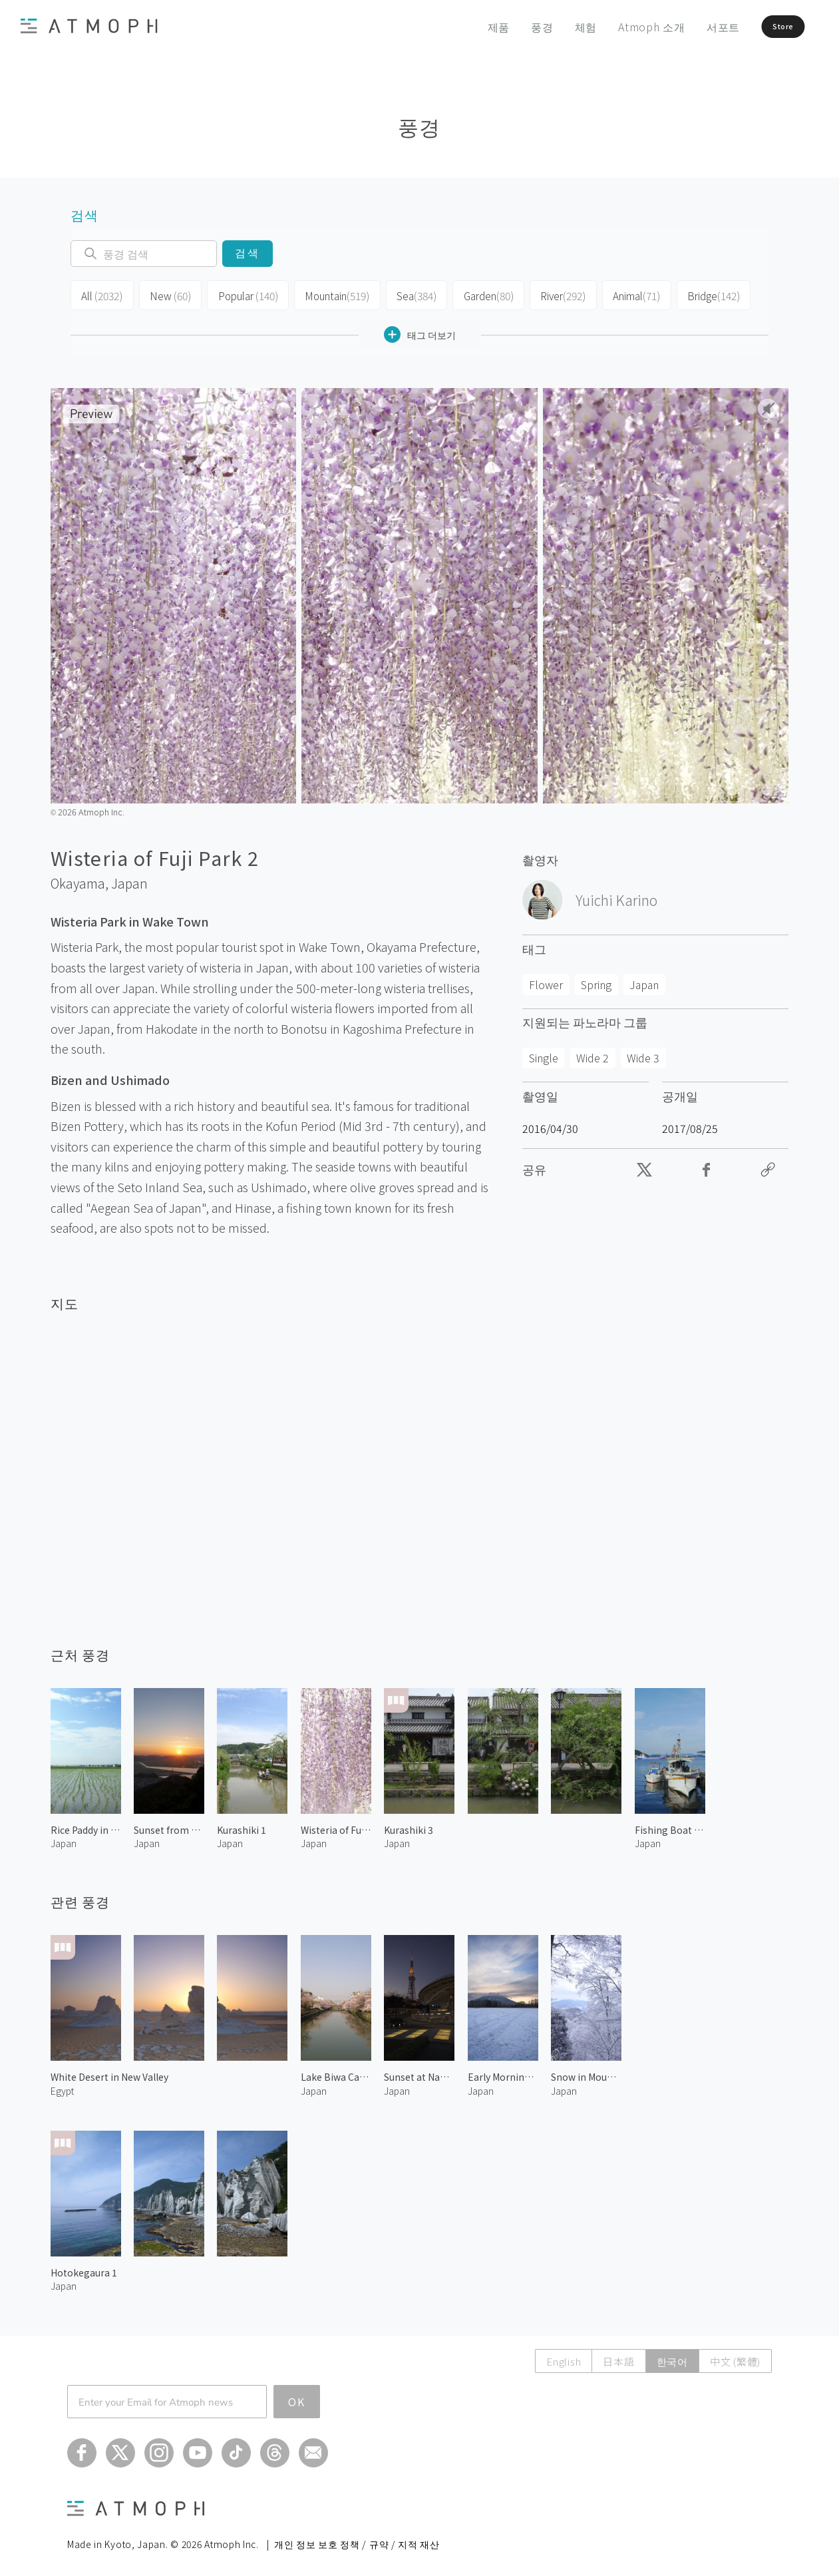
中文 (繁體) (735, 2357)
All (100, 294)
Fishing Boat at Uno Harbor (670, 1825)
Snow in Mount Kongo (586, 2073)
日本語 (618, 2357)
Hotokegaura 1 (84, 2269)
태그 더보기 (420, 331)
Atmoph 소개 (620, 27)
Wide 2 (592, 1054)
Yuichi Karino (616, 897)
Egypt (62, 2086)
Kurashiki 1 (241, 1825)
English (563, 2357)
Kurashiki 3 (408, 1825)
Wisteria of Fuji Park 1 (336, 1825)
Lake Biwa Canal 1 (336, 2073)
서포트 (692, 27)
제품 (467, 27)
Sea (406, 294)
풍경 (511, 27)
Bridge (699, 294)
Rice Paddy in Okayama (86, 1825)
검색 (247, 253)
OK (296, 2398)
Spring (596, 981)
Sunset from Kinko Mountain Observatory (169, 1825)
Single (543, 1054)
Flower (546, 981)
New (166, 294)
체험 (555, 27)
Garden (477, 294)
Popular (242, 294)
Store (764, 27)
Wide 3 (643, 1054)
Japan (129, 880)
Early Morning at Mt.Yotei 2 (503, 2073)
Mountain (329, 294)
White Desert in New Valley (109, 2073)
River (551, 294)
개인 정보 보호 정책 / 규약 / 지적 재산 (357, 2540)
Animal (623, 294)
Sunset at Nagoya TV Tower (419, 2073)
